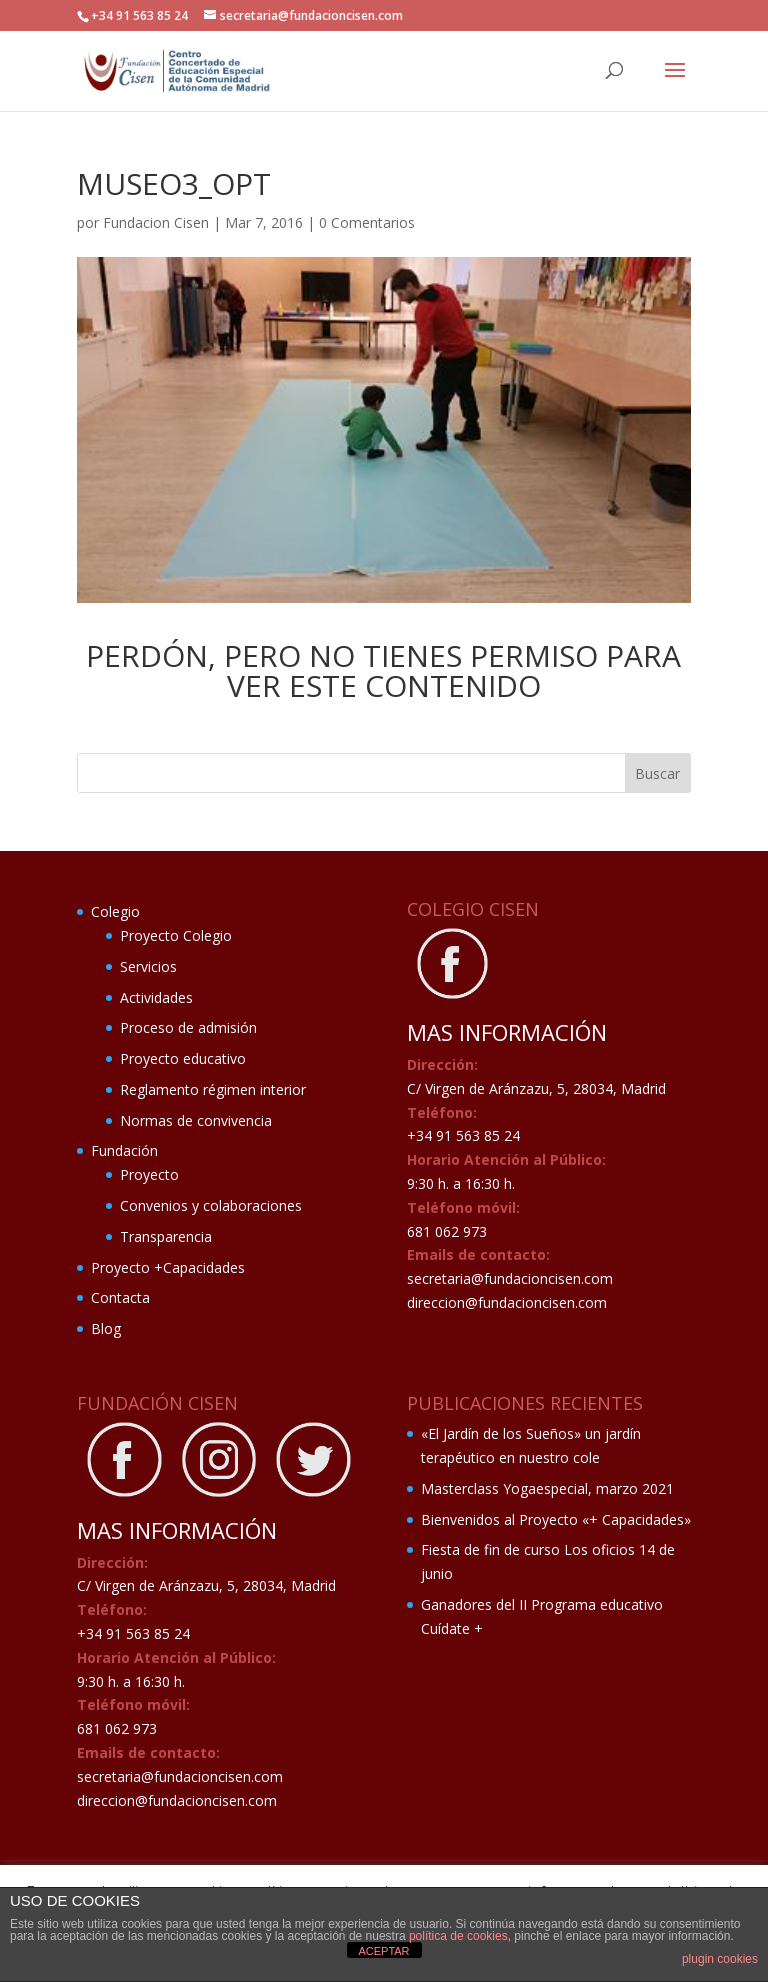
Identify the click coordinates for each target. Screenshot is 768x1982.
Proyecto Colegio (176, 935)
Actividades (156, 997)
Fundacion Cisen (156, 222)
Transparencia (166, 1236)
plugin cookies (720, 1959)
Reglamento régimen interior (213, 1089)
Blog (106, 1328)
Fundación (124, 1150)
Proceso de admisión (188, 1027)
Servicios (148, 966)
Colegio (115, 911)
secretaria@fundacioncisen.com (510, 1278)
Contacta (120, 1297)
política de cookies (458, 1936)
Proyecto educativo (183, 1058)
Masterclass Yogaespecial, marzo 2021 (547, 1488)
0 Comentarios (367, 222)
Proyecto (149, 1174)
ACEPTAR (383, 1951)
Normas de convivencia (196, 1120)
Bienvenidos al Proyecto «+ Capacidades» (556, 1519)
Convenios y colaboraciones (211, 1205)
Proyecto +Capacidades (168, 1267)
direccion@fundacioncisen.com (507, 1302)
